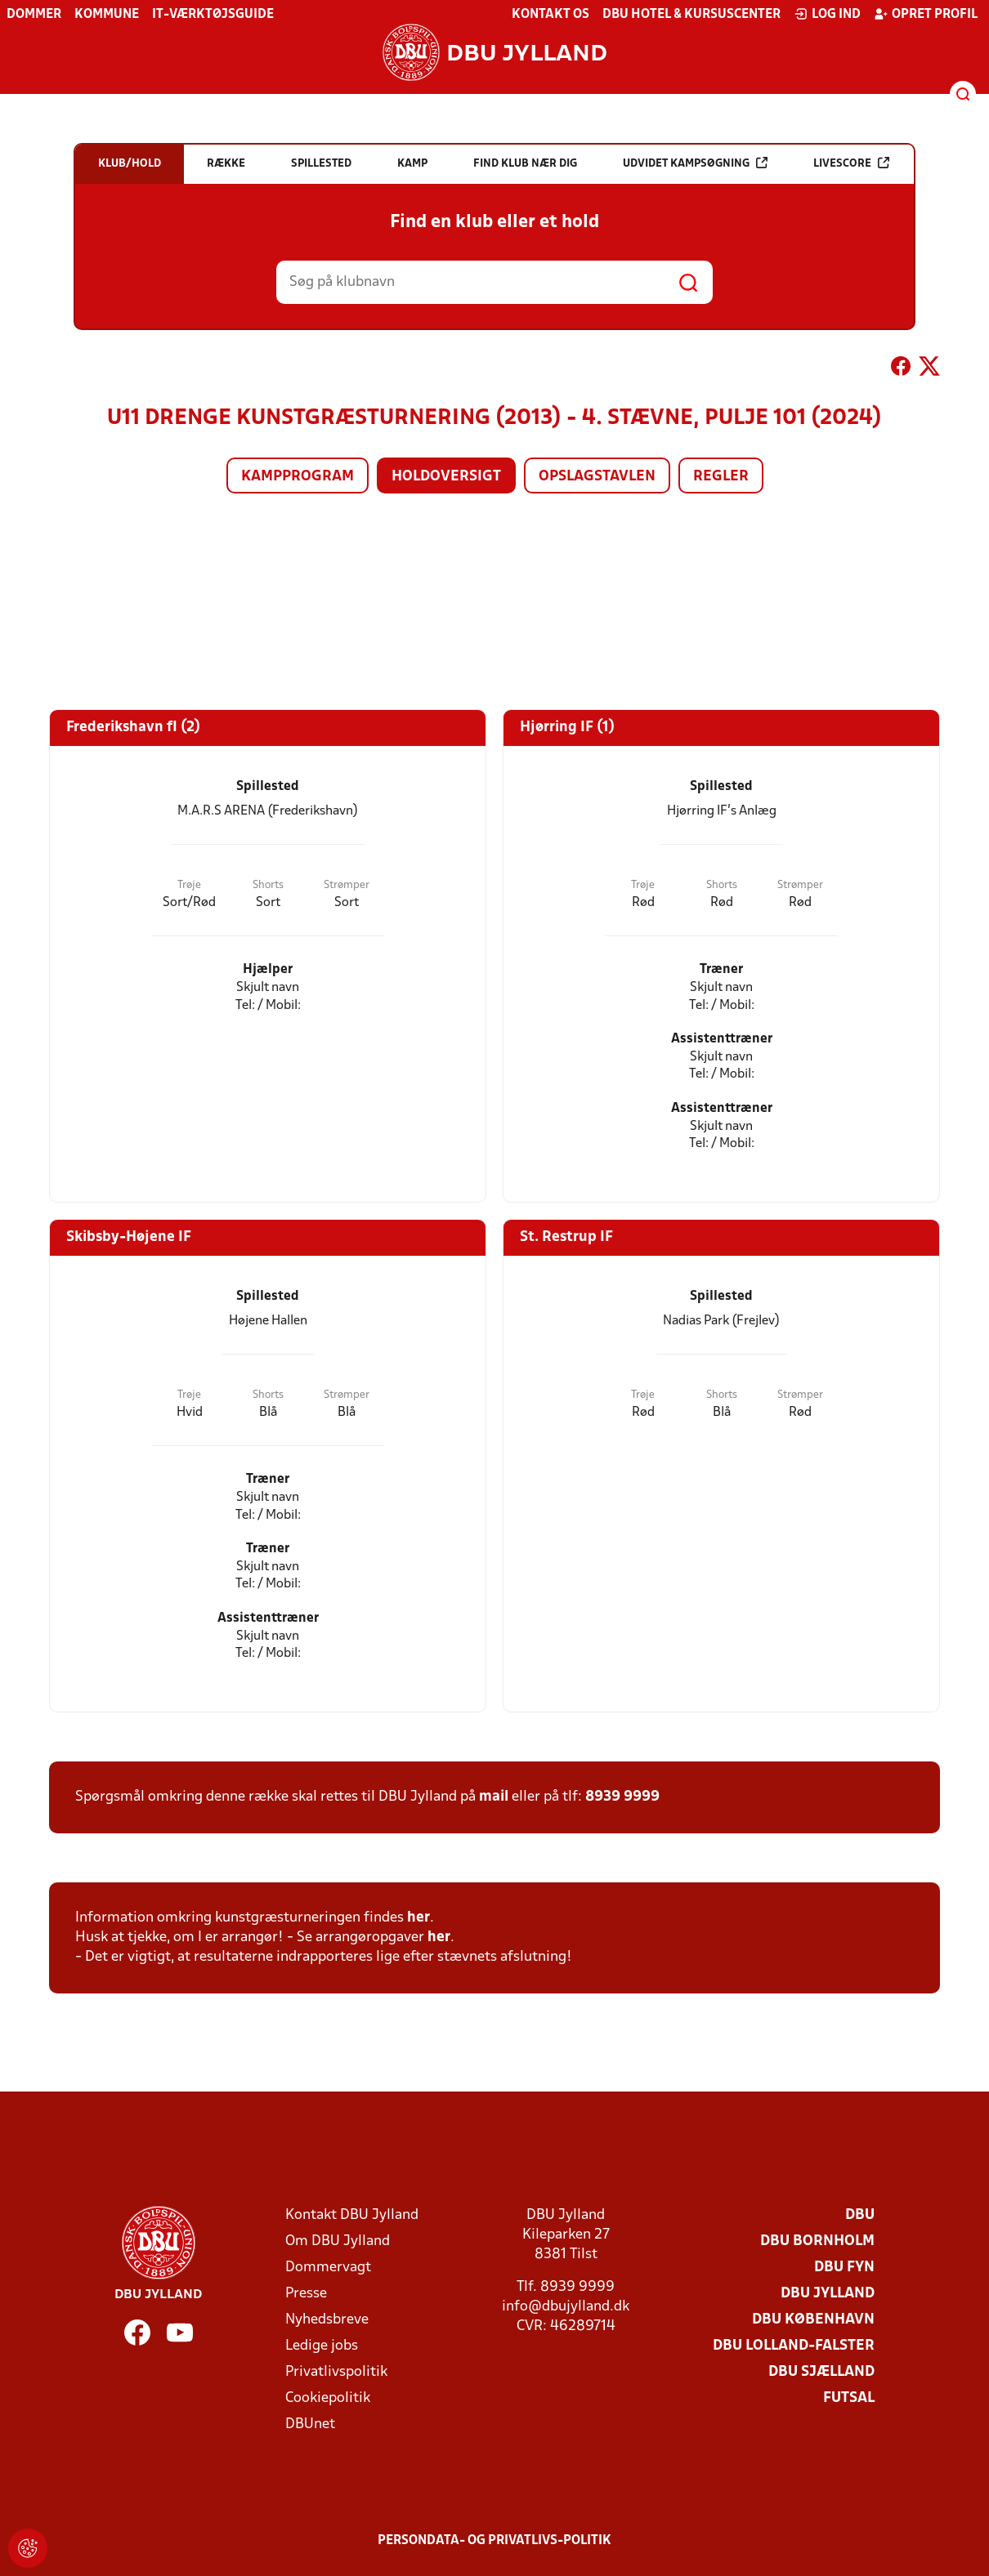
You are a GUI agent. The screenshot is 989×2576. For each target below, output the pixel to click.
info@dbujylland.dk (565, 2307)
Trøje (189, 885)
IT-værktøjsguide (213, 14)
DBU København (813, 2320)
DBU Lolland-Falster (794, 2346)
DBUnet (310, 2424)
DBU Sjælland (821, 2372)
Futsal (849, 2398)
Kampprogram (297, 477)
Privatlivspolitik (336, 2372)
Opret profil (926, 14)
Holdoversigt (446, 477)
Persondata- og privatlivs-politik (494, 2541)
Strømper (346, 885)
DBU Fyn (844, 2268)
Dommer (34, 14)
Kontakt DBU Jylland (351, 2215)
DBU (860, 2215)
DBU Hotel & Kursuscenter (691, 14)
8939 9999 (622, 1797)
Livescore (851, 163)
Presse (306, 2294)
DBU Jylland (828, 2294)
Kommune (106, 14)
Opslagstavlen (597, 477)
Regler (721, 477)
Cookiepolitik (327, 2398)
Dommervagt (328, 2268)
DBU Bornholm (817, 2241)
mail (493, 1797)
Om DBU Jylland (337, 2241)
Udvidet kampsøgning (695, 163)
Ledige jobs (321, 2346)
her (418, 1918)
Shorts (268, 885)
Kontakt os (550, 14)
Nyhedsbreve (327, 2320)
